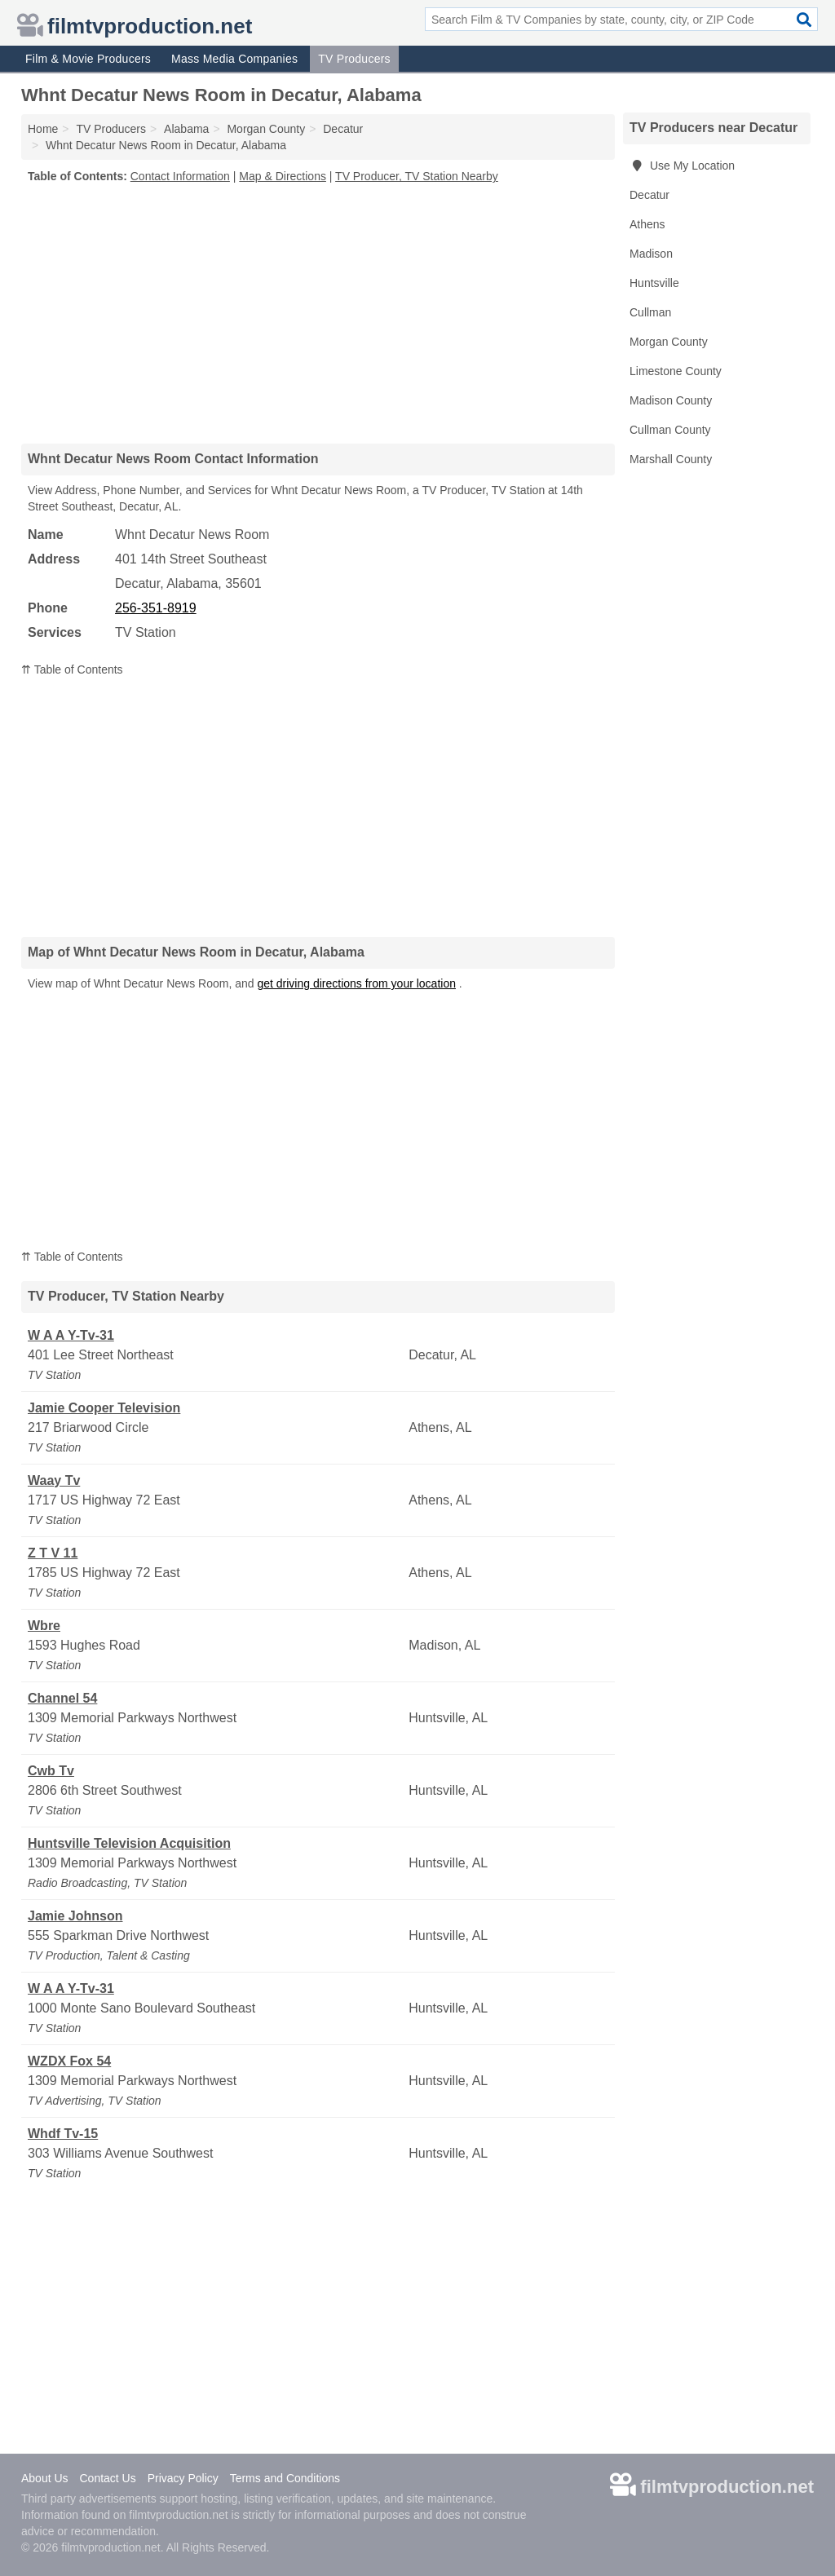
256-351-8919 (156, 608)
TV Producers (354, 58)
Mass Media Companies (234, 58)
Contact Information (180, 176)
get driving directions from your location (356, 983)
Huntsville (654, 282)
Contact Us (107, 2478)
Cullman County (670, 429)
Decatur (649, 194)
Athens (647, 224)
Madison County (671, 400)
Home (43, 128)
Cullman (650, 312)
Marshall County (671, 459)
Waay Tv (54, 1480)
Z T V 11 (52, 1553)
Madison (651, 253)
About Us (44, 2478)
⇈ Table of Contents (72, 669)
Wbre (44, 1626)
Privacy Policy (183, 2478)
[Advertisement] (318, 313)
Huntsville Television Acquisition (129, 1843)
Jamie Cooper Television (104, 1408)
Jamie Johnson (75, 1916)
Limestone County (676, 371)
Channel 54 (62, 1698)
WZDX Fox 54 (69, 2061)
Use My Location (682, 165)
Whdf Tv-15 (63, 2134)
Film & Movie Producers (88, 58)
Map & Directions (282, 176)
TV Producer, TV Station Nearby (416, 176)
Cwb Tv (51, 1771)
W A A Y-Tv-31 (71, 1335)
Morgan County (669, 341)
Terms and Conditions (285, 2478)
